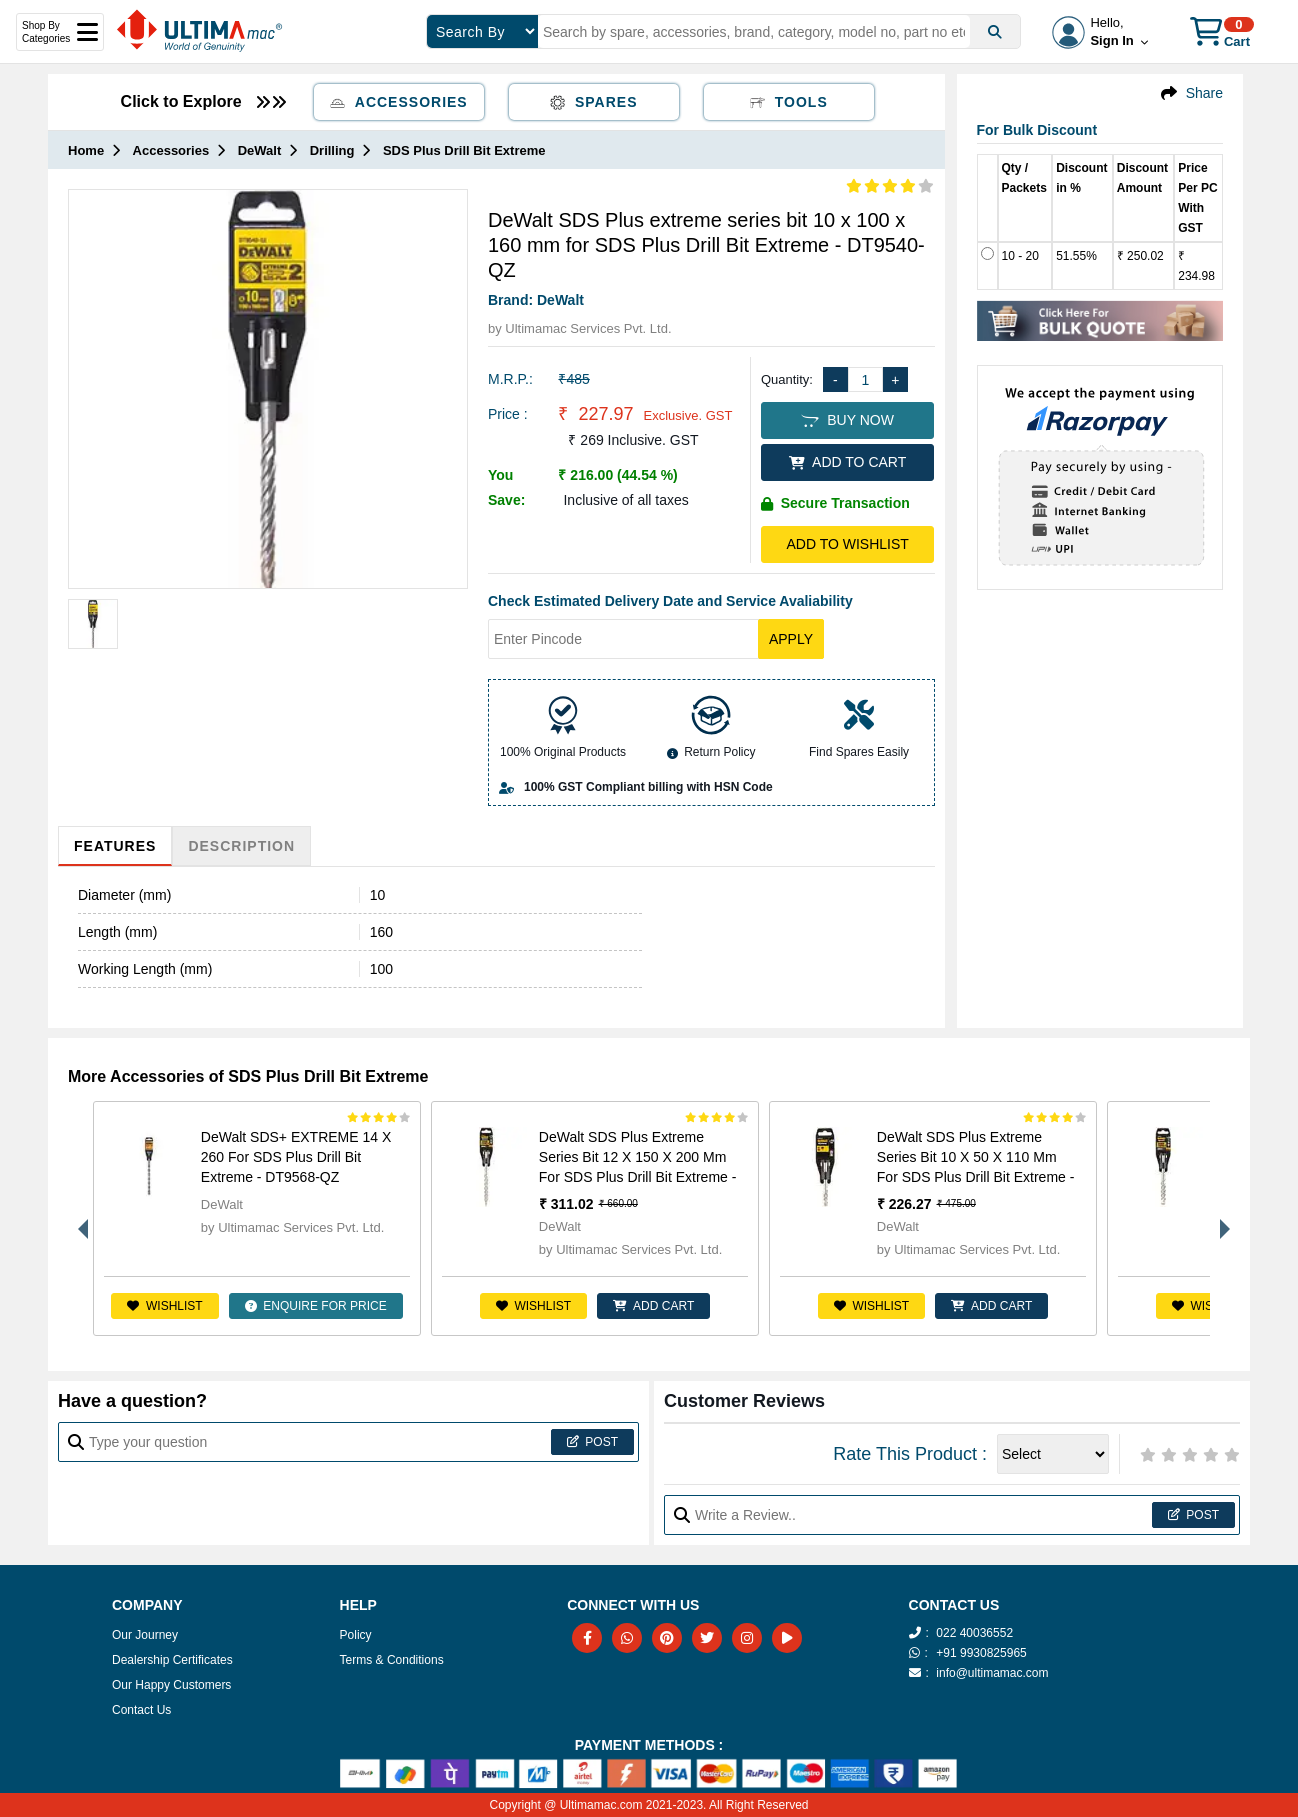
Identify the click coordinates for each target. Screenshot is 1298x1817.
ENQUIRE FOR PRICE (316, 1306)
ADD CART (653, 1306)
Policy (356, 1635)
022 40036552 (974, 1633)
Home (86, 150)
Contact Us (141, 1710)
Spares (594, 102)
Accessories (399, 102)
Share (1204, 93)
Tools (789, 102)
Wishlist (164, 1306)
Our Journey (145, 1635)
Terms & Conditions (392, 1660)
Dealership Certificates (172, 1660)
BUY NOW (847, 420)
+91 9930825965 (981, 1653)
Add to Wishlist (847, 544)
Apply (791, 639)
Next (1220, 1219)
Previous (78, 1219)
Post (592, 1442)
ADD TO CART (847, 462)
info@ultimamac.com (992, 1673)
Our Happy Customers (171, 1685)
